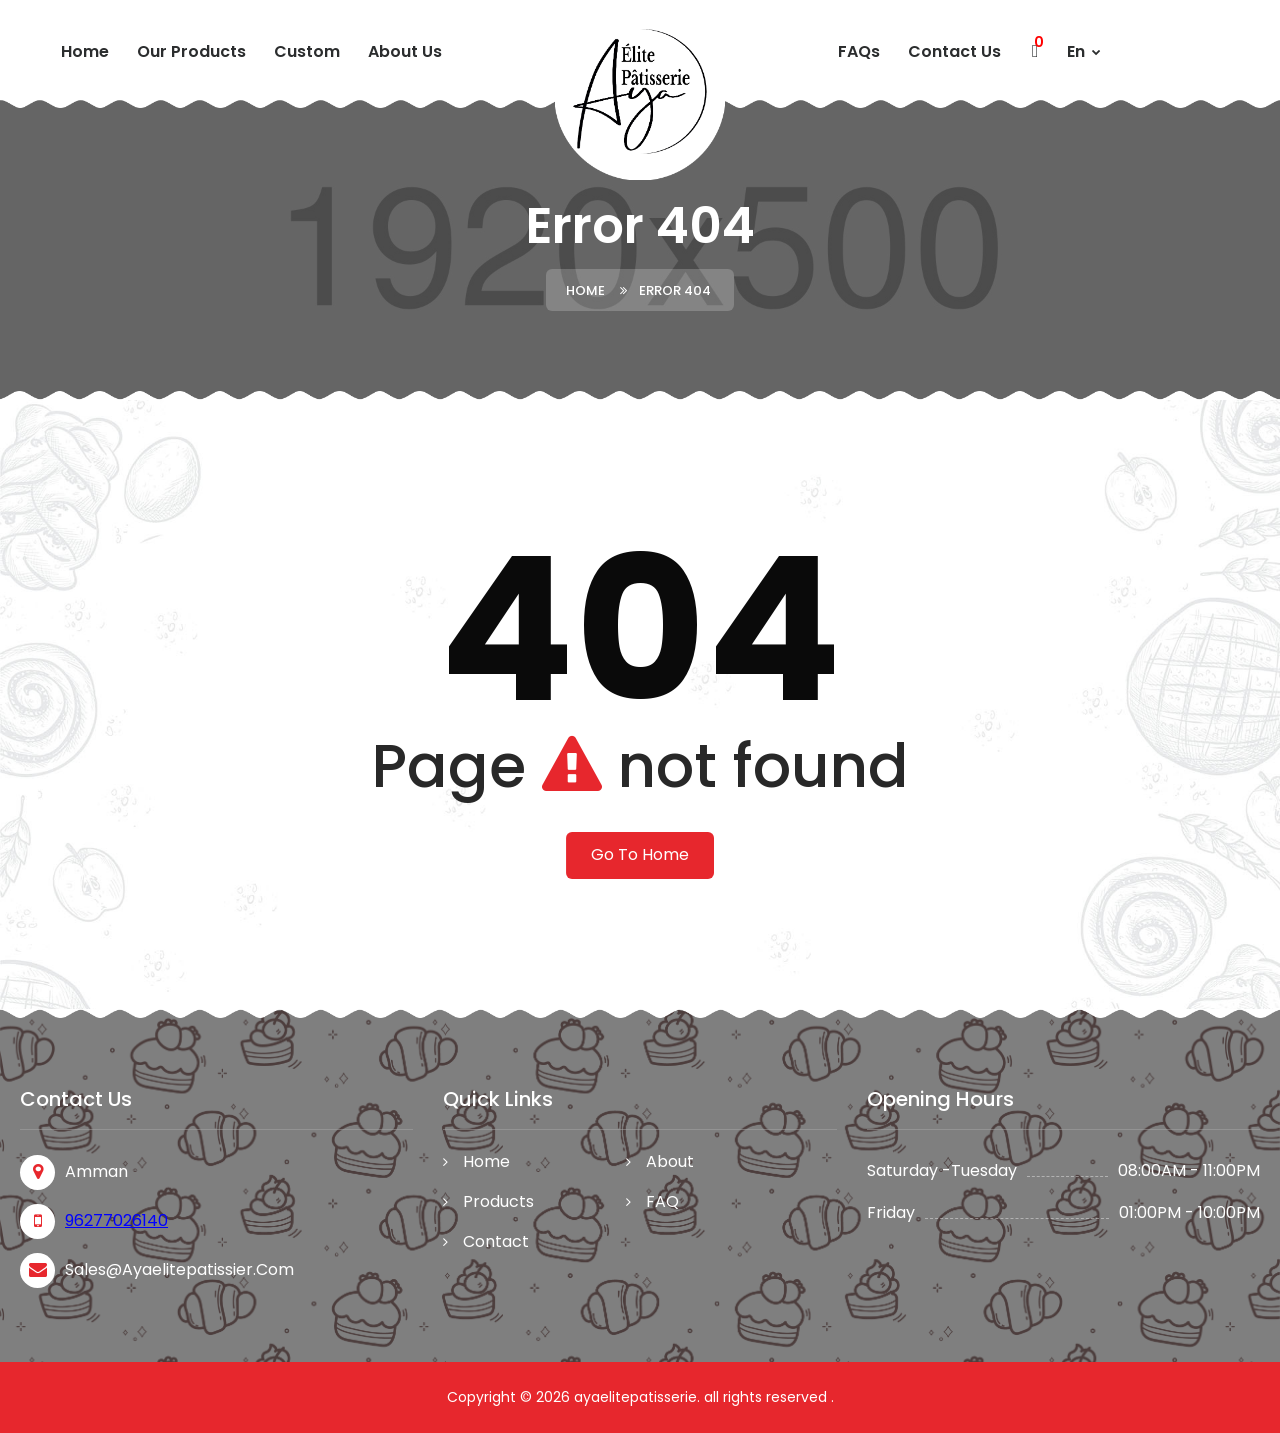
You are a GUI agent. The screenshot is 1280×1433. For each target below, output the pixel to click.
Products (498, 1201)
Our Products (191, 51)
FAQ (662, 1201)
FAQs (859, 51)
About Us (405, 51)
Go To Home (640, 854)
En (1084, 51)
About (670, 1161)
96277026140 (116, 1220)
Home (85, 51)
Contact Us (954, 51)
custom (307, 51)
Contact (496, 1241)
